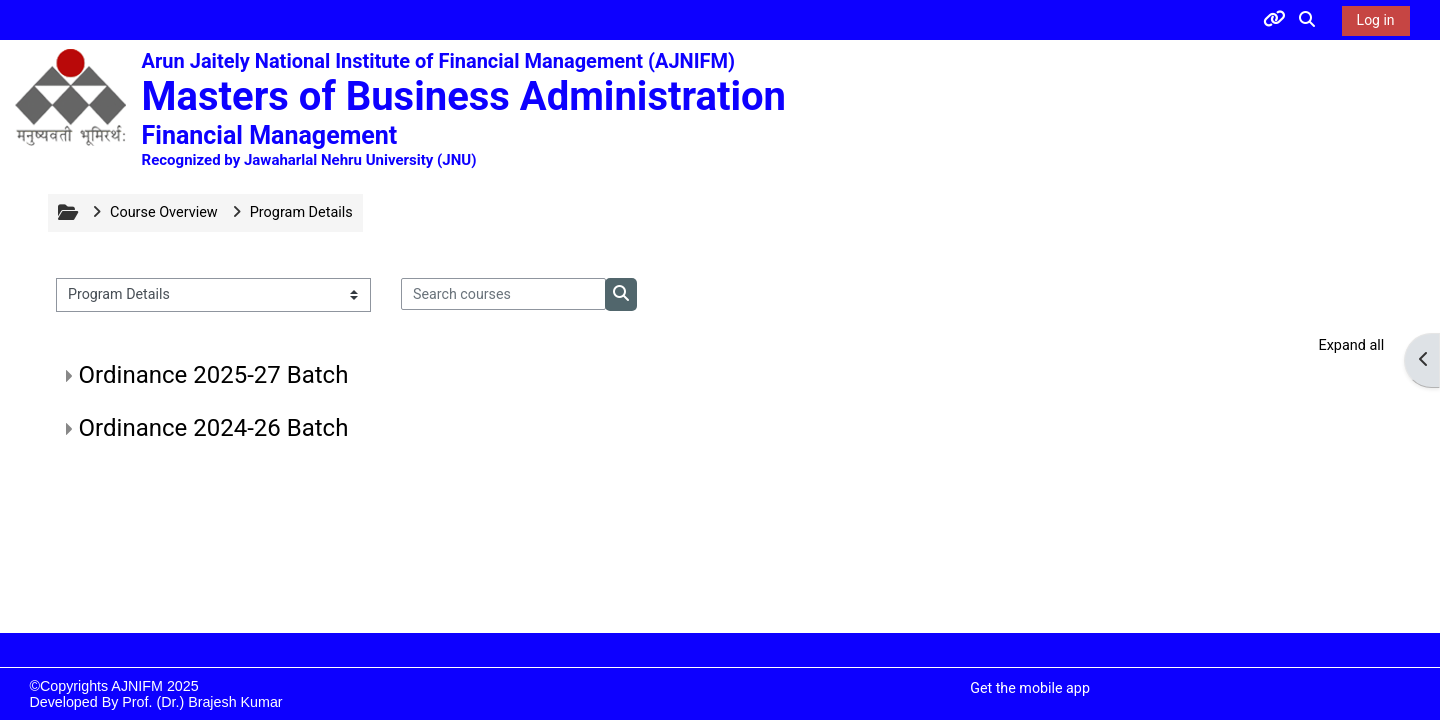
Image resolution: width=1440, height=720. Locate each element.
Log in (1376, 20)
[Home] (70, 97)
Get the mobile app (1030, 688)
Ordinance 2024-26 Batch (214, 428)
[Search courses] (504, 294)
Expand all (1351, 345)
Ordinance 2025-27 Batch (214, 375)
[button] (1308, 19)
